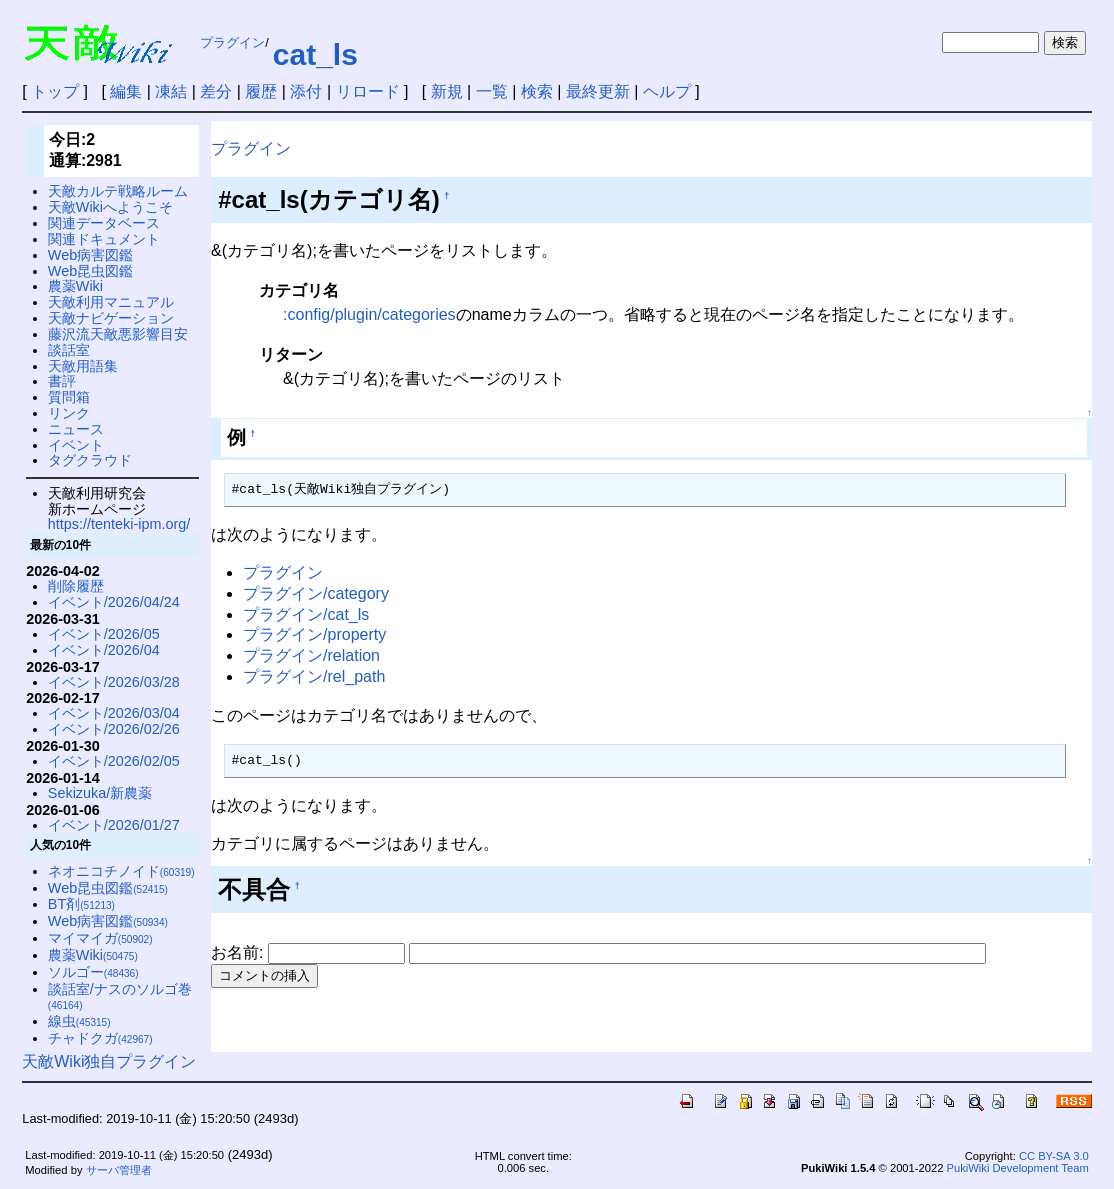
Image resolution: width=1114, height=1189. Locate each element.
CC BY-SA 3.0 (1054, 1156)
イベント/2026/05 (104, 634)
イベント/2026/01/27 (114, 825)
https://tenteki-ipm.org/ (119, 524)
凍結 (171, 91)
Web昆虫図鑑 (90, 271)
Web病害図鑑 (90, 255)
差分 (216, 91)
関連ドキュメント (104, 239)
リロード (368, 91)
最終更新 (598, 91)
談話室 (69, 350)
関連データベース (104, 223)
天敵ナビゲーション (111, 318)
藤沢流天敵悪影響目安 (118, 334)
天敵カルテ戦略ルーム (118, 191)
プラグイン (232, 42)
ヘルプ (667, 91)
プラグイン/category (316, 593)
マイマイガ (100, 938)
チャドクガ (100, 1038)
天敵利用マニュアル (111, 302)
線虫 (79, 1021)
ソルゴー (93, 972)
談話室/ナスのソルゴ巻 (120, 996)
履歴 (261, 91)
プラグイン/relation (311, 655)
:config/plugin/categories (369, 314)
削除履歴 (76, 586)
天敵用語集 (83, 366)
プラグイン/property (314, 634)
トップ (55, 91)
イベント (76, 445)
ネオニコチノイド (121, 871)
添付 (306, 91)
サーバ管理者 (119, 1170)
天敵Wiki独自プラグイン (109, 1061)
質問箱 (69, 397)
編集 (126, 91)
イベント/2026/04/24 (114, 602)
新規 (447, 91)
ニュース (76, 429)
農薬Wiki (75, 286)
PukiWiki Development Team (1018, 1168)
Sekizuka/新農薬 (100, 793)
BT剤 (81, 904)
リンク (69, 413)
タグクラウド (90, 460)
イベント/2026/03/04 (114, 713)
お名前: (239, 952)
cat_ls (315, 54)
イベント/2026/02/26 (114, 729)
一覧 (492, 91)
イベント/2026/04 (104, 650)
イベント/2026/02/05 (114, 761)
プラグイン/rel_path (314, 676)
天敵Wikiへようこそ (110, 207)
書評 (62, 381)
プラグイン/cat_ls (306, 614)
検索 (537, 91)
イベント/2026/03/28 (114, 682)
